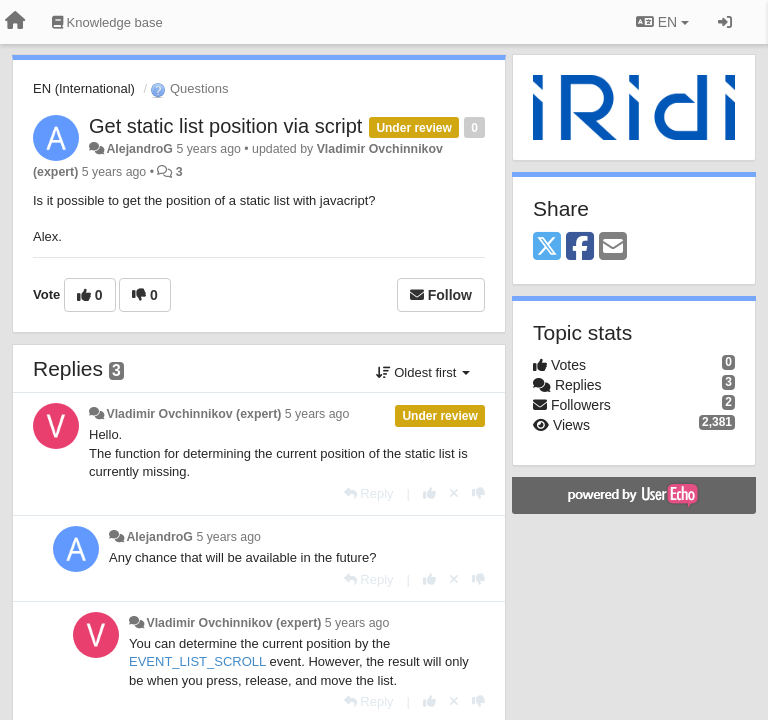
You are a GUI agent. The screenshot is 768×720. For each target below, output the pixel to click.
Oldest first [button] (423, 372)
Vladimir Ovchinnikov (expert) (193, 414)
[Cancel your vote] (454, 493)
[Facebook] (580, 247)
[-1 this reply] (478, 493)
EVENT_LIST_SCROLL (197, 661)
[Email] (613, 247)
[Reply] (369, 493)
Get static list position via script (225, 126)
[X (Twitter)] (547, 247)
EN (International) (84, 88)
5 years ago (317, 414)
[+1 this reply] (429, 493)
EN (662, 22)
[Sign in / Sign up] (725, 22)
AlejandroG (139, 149)
